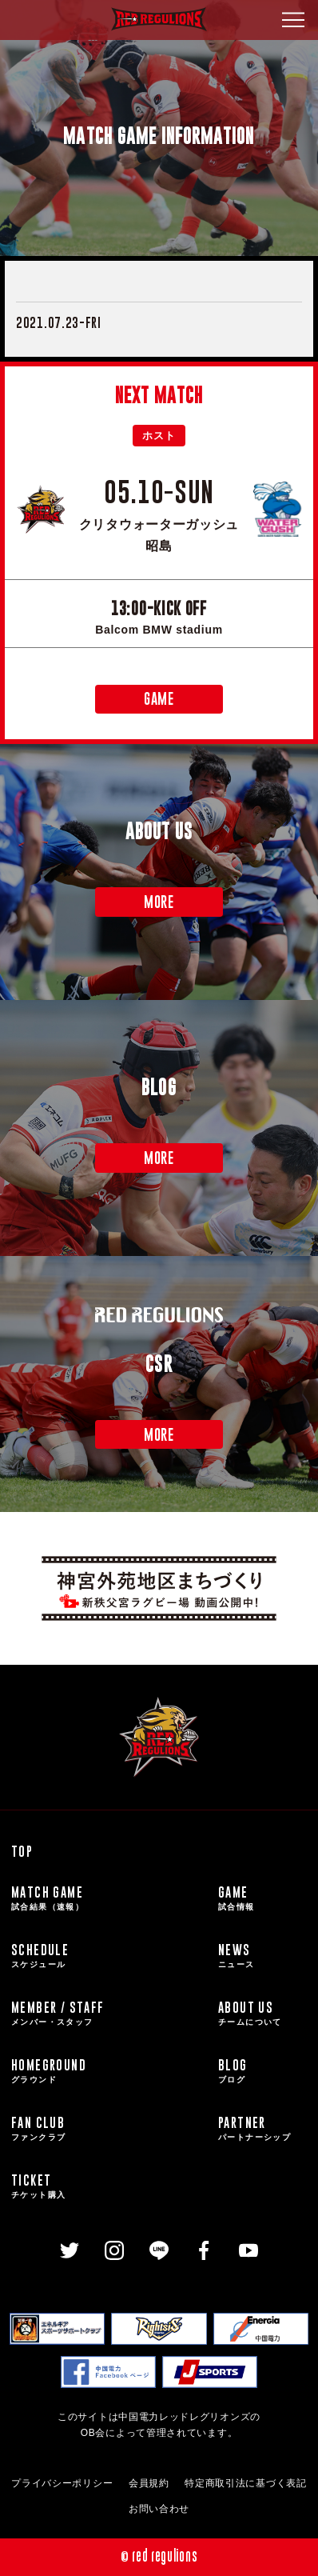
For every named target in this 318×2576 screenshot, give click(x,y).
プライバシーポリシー (62, 2483)
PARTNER (262, 2129)
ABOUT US (262, 2013)
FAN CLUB (112, 2129)
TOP (22, 1851)
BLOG (262, 2071)
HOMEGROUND (112, 2071)
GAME (159, 699)
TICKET (112, 2186)
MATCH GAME (112, 1898)
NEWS (262, 1956)
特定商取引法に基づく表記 (245, 2483)
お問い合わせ (159, 2508)
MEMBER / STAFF (112, 2013)
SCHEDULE (112, 1956)
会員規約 (149, 2483)
